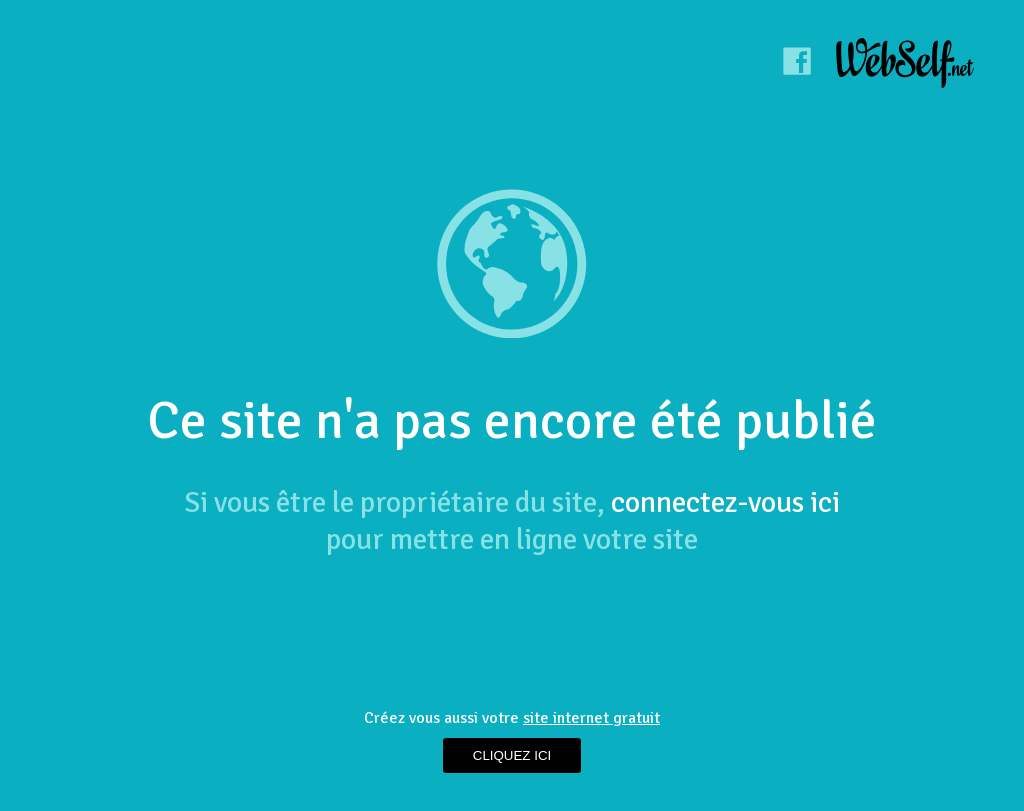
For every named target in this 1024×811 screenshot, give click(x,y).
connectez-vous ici (725, 502)
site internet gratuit (591, 718)
